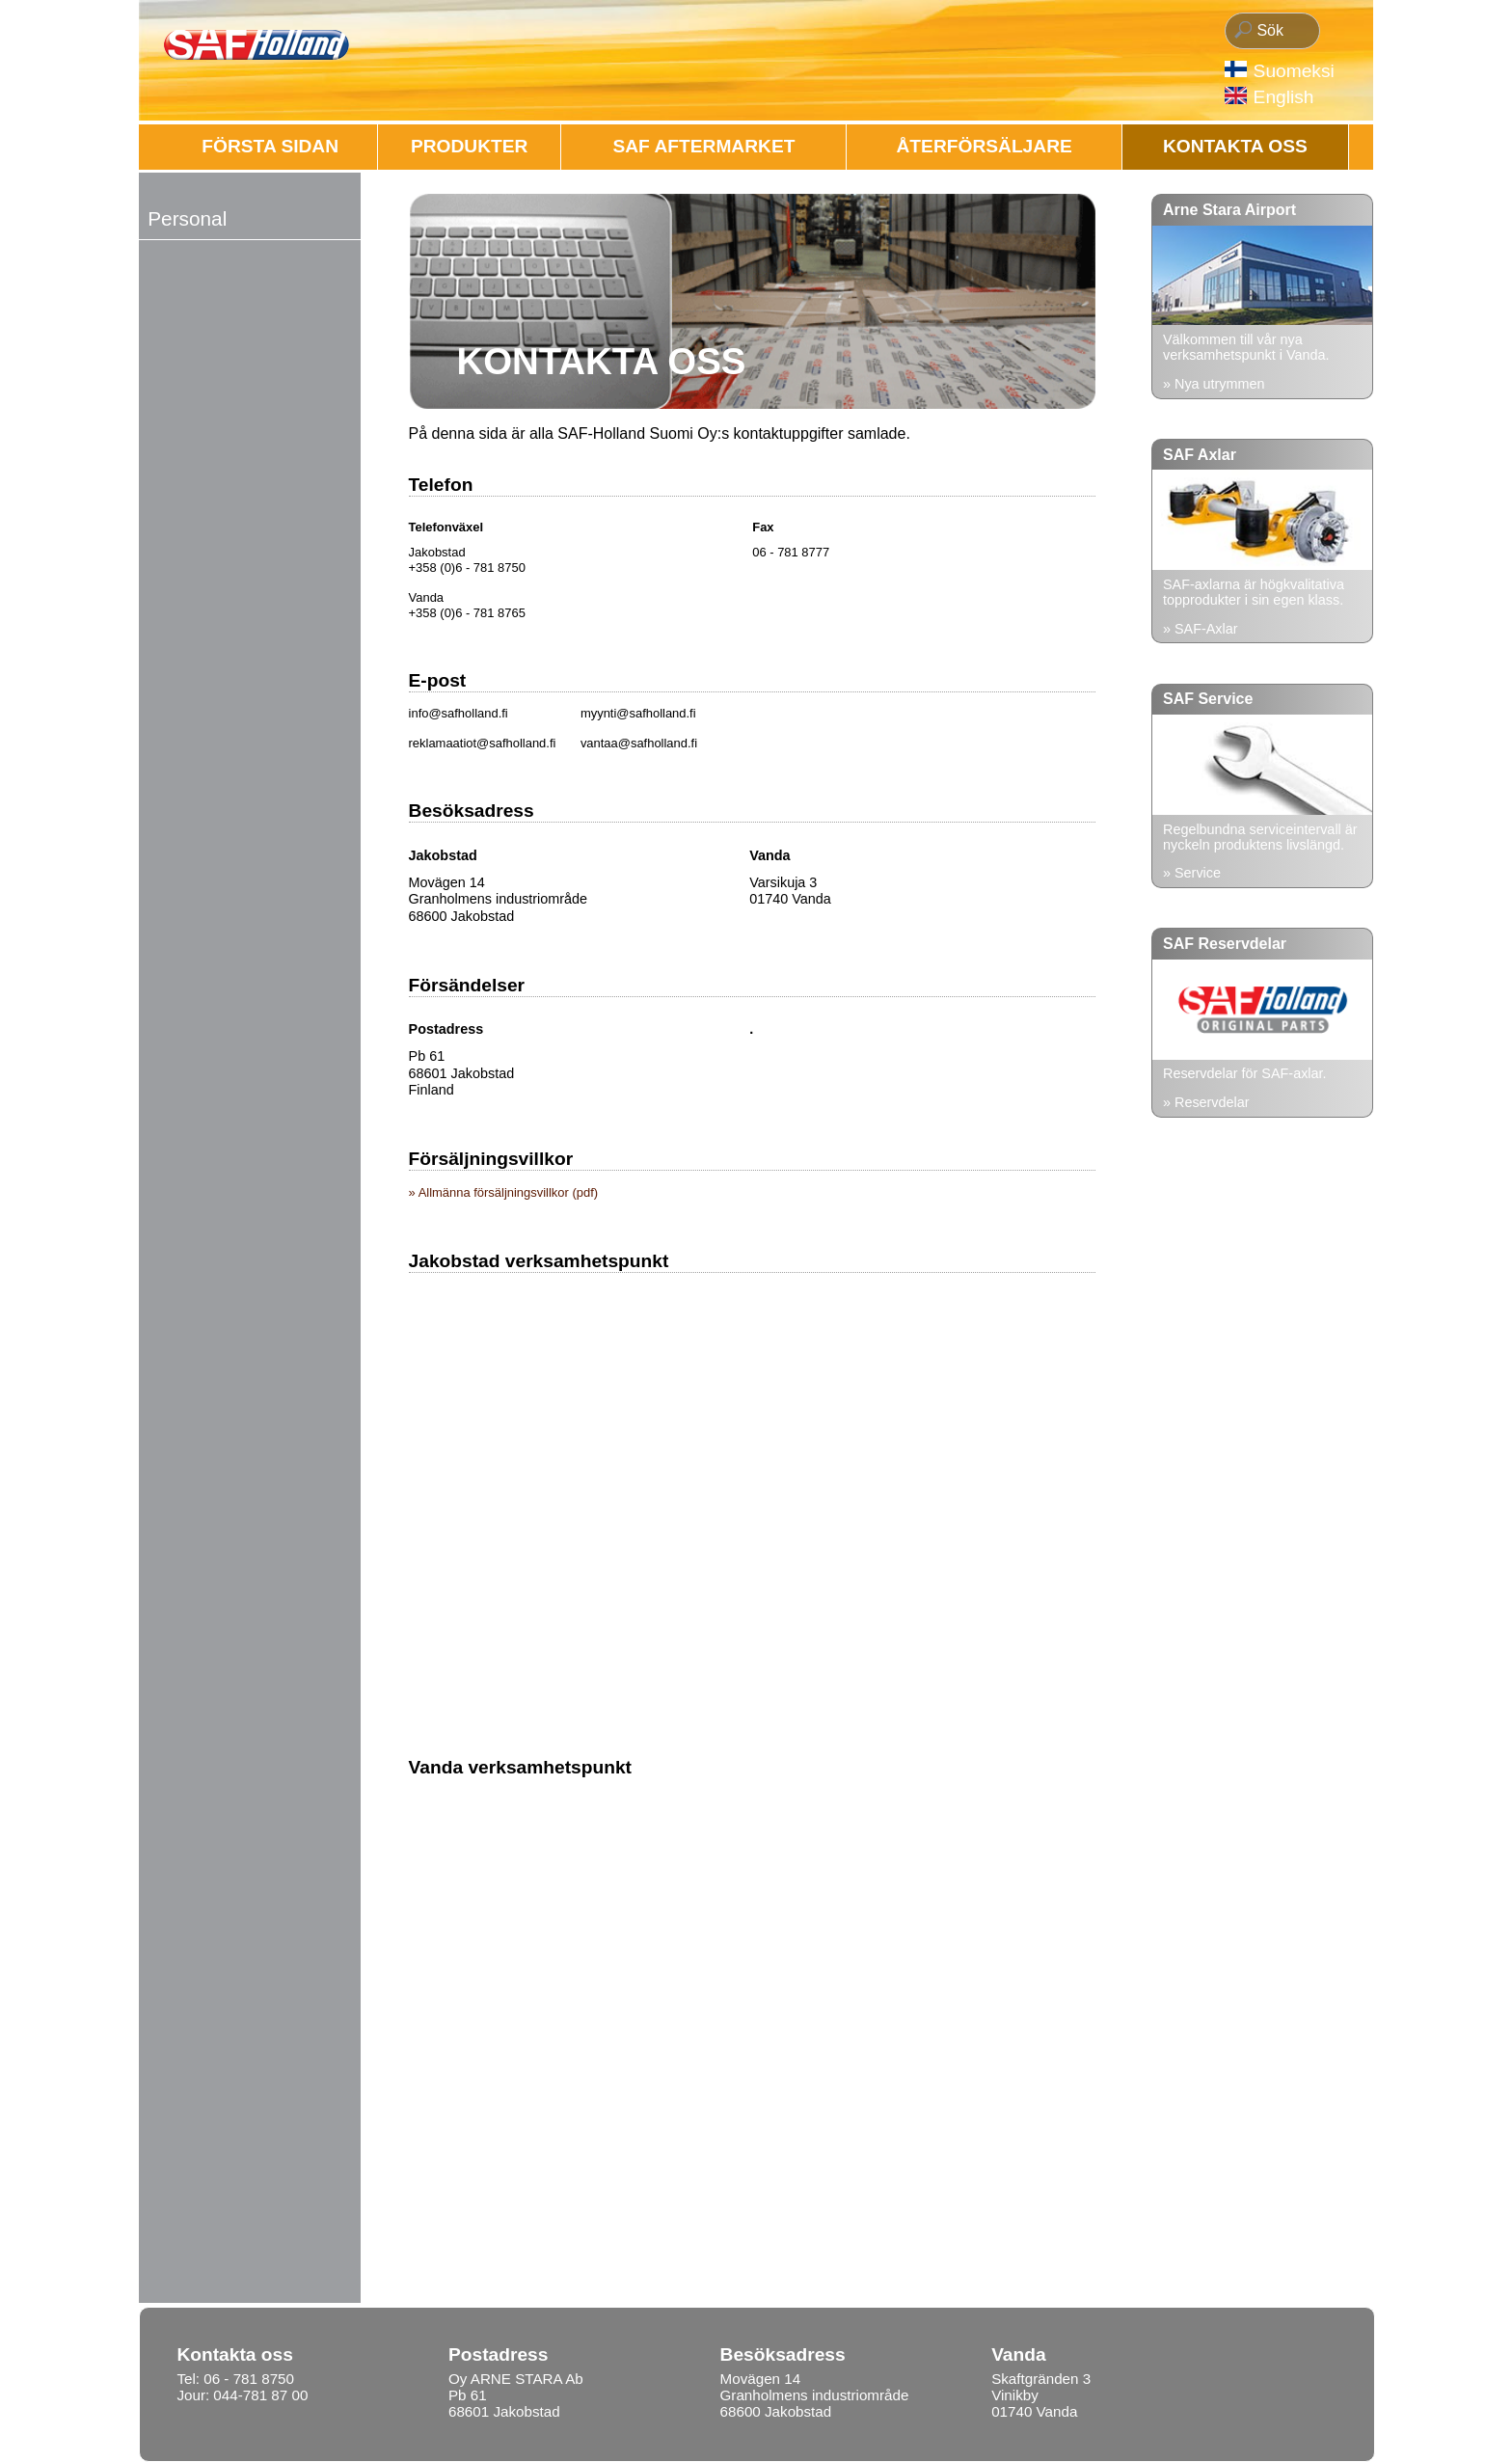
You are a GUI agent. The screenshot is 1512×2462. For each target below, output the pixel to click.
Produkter (469, 146)
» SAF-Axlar (1200, 628)
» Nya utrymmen (1214, 384)
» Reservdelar (1206, 1102)
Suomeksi (1294, 71)
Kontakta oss (1235, 146)
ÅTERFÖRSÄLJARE (984, 146)
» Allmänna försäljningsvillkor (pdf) (504, 1192)
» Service (1192, 872)
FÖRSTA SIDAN (270, 146)
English (1284, 97)
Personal (187, 218)
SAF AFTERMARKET (703, 146)
